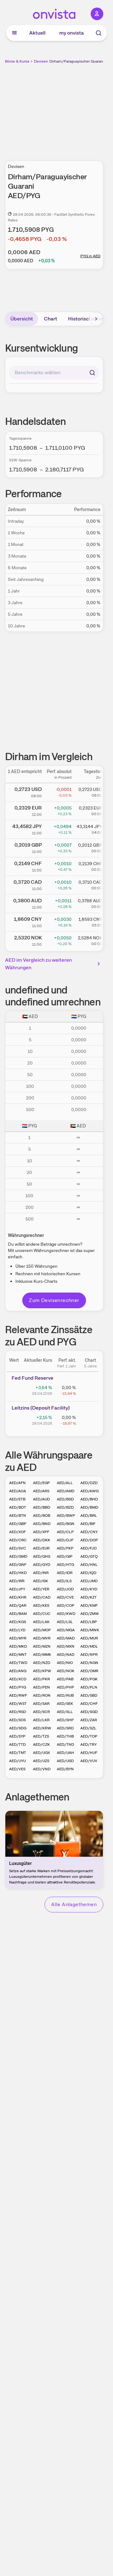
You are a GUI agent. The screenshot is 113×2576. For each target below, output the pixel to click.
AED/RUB (65, 1695)
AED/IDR (65, 1572)
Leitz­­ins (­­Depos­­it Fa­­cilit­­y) (41, 1408)
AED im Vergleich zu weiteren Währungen (53, 964)
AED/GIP (65, 1556)
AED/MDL (89, 1646)
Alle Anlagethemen (74, 1904)
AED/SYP (17, 1736)
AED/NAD (65, 1654)
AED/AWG (89, 1491)
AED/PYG (17, 1687)
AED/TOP (88, 1736)
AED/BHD (89, 1499)
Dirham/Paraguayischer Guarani (76, 61)
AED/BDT (17, 1507)
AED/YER (41, 1589)
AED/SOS (17, 1719)
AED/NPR (89, 1654)
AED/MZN (42, 1646)
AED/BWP (66, 1515)
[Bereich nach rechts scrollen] (96, 319)
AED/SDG (17, 1728)
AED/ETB (17, 1499)
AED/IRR (16, 1580)
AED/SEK (65, 1703)
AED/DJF (65, 1540)
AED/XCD (17, 1679)
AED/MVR (42, 1638)
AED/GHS (41, 1556)
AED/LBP (88, 1621)
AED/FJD (88, 1548)
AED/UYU (17, 1760)
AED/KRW (42, 1728)
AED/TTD (17, 1744)
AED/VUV (88, 1760)
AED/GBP (17, 1523)
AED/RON (42, 1695)
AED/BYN (65, 1769)
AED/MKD (18, 1646)
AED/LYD (17, 1630)
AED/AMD (65, 1491)
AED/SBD (88, 1695)
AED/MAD (66, 1638)
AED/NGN (89, 1662)
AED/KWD (66, 1613)
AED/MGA (66, 1630)
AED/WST (18, 1703)
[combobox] (54, 373)
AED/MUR (89, 1638)
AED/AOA (17, 1491)
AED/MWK (89, 1630)
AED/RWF (18, 1695)
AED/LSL (65, 1621)
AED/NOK (65, 1670)
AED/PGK (89, 1679)
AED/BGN (65, 1523)
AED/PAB (65, 1679)
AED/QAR (17, 1605)
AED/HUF (88, 1752)
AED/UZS (41, 1760)
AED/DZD (89, 1482)
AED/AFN (17, 1482)
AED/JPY (17, 1589)
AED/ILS (64, 1580)
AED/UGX (41, 1752)
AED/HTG (65, 1564)
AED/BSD (65, 1499)
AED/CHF (89, 1703)
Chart (50, 318)
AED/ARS (41, 1491)
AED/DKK (41, 1540)
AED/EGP (41, 1482)
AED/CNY (89, 1531)
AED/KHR (17, 1597)
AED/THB (65, 1736)
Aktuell (37, 33)
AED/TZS (41, 1736)
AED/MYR (17, 1638)
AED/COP (65, 1605)
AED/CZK (41, 1744)
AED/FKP (65, 1548)
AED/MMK (42, 1654)
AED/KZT (88, 1597)
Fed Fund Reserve (32, 1378)
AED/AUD (41, 1499)
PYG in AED (90, 256)
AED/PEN (41, 1687)
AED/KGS (17, 1621)
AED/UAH (65, 1752)
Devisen (41, 61)
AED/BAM (18, 1613)
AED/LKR (41, 1719)
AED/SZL (88, 1728)
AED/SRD (65, 1728)
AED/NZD (41, 1662)
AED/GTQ (89, 1556)
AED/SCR (41, 1711)
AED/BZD (65, 1507)
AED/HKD (18, 1572)
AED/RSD (17, 1711)
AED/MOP (42, 1630)
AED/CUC (42, 1613)
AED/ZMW (89, 1613)
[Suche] (98, 33)
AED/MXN (65, 1646)
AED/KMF (89, 1605)
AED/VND (42, 1769)
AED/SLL (65, 1711)
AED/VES (17, 1769)
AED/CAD (42, 1597)
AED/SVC (17, 1548)
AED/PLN (88, 1687)
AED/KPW (42, 1670)
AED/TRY (88, 1744)
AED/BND (42, 1523)
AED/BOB (41, 1515)
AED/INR (41, 1572)
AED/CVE (65, 1597)
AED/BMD (89, 1507)
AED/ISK (40, 1580)
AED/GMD (18, 1556)
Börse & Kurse (17, 61)
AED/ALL (65, 1482)
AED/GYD (41, 1564)
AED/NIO (65, 1662)
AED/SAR (41, 1703)
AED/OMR (89, 1670)
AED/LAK (41, 1621)
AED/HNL (89, 1564)
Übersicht (21, 318)
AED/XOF (17, 1531)
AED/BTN (17, 1515)
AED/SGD (89, 1711)
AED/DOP (89, 1540)
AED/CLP (65, 1531)
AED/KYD (88, 1589)
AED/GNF (17, 1564)
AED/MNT (18, 1654)
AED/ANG (17, 1670)
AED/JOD (65, 1589)
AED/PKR (41, 1679)
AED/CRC (18, 1540)
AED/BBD (41, 1507)
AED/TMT (17, 1752)
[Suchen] (92, 372)
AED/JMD (89, 1580)
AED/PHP (65, 1687)
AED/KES (41, 1605)
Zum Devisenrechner (54, 1300)
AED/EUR (41, 1548)
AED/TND (65, 1744)
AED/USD (65, 1760)
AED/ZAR (88, 1719)
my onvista (71, 33)
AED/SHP (65, 1719)
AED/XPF (41, 1531)
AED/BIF (87, 1523)
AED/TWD (18, 1662)
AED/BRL (88, 1515)
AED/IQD (88, 1572)
